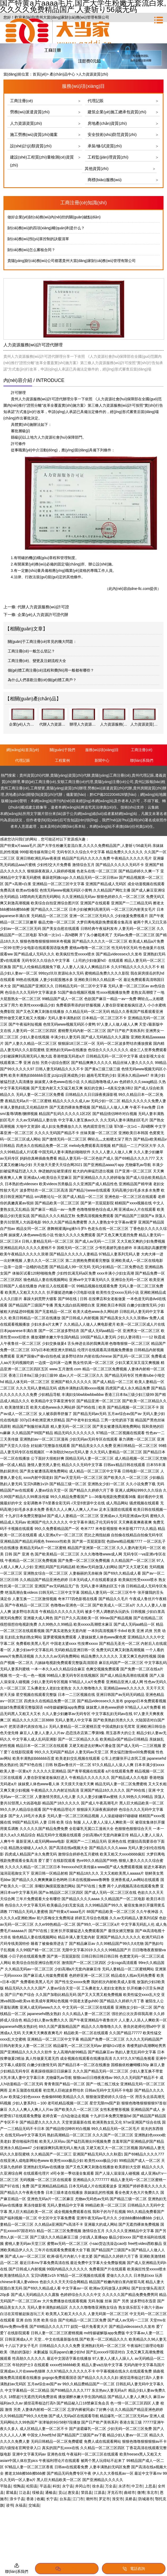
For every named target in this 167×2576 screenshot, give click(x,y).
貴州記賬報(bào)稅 (150, 782)
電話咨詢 (133, 2568)
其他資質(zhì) (97, 168)
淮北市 (152, 2492)
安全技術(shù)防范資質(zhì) (112, 134)
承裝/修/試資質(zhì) (105, 146)
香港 (30, 2499)
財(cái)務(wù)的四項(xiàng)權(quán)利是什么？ (46, 228)
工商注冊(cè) (21, 100)
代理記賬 (96, 100)
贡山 (62, 2492)
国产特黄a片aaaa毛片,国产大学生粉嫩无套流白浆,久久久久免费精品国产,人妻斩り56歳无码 (75, 845)
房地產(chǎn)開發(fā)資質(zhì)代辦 (33, 794)
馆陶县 (18, 2486)
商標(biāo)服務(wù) (105, 179)
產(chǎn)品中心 (62, 74)
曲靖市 (129, 2492)
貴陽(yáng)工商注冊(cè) (111, 775)
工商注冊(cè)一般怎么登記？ (31, 651)
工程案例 (62, 760)
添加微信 (66, 2568)
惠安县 (73, 2492)
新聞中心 (102, 760)
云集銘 (153, 807)
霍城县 (11, 2492)
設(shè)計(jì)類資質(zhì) (31, 146)
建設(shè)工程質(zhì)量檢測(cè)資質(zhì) (42, 161)
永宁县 (67, 2486)
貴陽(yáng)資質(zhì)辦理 (66, 788)
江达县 (24, 2492)
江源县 (99, 2492)
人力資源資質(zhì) (26, 123)
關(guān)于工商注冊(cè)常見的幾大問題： (42, 641)
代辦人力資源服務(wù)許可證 (43, 607)
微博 (141, 2492)
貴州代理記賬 (143, 775)
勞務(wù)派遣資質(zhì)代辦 (110, 788)
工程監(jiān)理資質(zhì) (108, 157)
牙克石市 (114, 2492)
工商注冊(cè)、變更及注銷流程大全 (37, 661)
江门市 (78, 2499)
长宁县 (51, 2499)
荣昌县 (86, 2492)
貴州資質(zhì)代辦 (34, 775)
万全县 (110, 2486)
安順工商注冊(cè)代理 (75, 782)
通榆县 (50, 2492)
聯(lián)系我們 (141, 760)
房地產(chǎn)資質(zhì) (107, 123)
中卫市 (137, 2486)
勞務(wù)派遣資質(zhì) (30, 112)
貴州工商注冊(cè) (15, 788)
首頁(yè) (39, 74)
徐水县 (97, 2486)
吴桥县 (130, 2499)
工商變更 (37, 788)
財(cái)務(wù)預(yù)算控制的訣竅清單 (38, 239)
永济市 (124, 2486)
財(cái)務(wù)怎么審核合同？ (31, 250)
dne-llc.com (140, 588)
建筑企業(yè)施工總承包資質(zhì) (117, 112)
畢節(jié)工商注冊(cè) (38, 782)
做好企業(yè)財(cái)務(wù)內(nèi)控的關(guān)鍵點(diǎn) (54, 217)
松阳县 (31, 2486)
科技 (56, 2486)
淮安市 (117, 2499)
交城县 (34, 2505)
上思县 (150, 2486)
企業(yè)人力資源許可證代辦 (43, 614)
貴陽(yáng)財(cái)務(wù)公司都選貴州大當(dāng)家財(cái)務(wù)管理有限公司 (71, 261)
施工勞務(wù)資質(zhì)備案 (34, 134)
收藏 (40, 2499)
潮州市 (91, 2499)
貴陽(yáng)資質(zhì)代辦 (70, 775)
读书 (9, 2505)
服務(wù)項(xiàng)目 (102, 750)
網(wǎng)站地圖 (153, 794)
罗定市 (104, 2499)
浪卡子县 (17, 2499)
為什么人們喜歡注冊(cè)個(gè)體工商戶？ (42, 680)
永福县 (20, 2505)
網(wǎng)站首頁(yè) (22, 750)
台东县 (65, 2499)
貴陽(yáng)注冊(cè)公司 (114, 782)
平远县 (45, 2486)
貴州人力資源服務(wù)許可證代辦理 (40, 399)
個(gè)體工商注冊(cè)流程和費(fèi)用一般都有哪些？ (51, 670)
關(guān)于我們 (62, 750)
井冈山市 (82, 2486)
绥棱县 (37, 2492)
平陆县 (5, 2486)
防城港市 (145, 2499)
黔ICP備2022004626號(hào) (113, 794)
